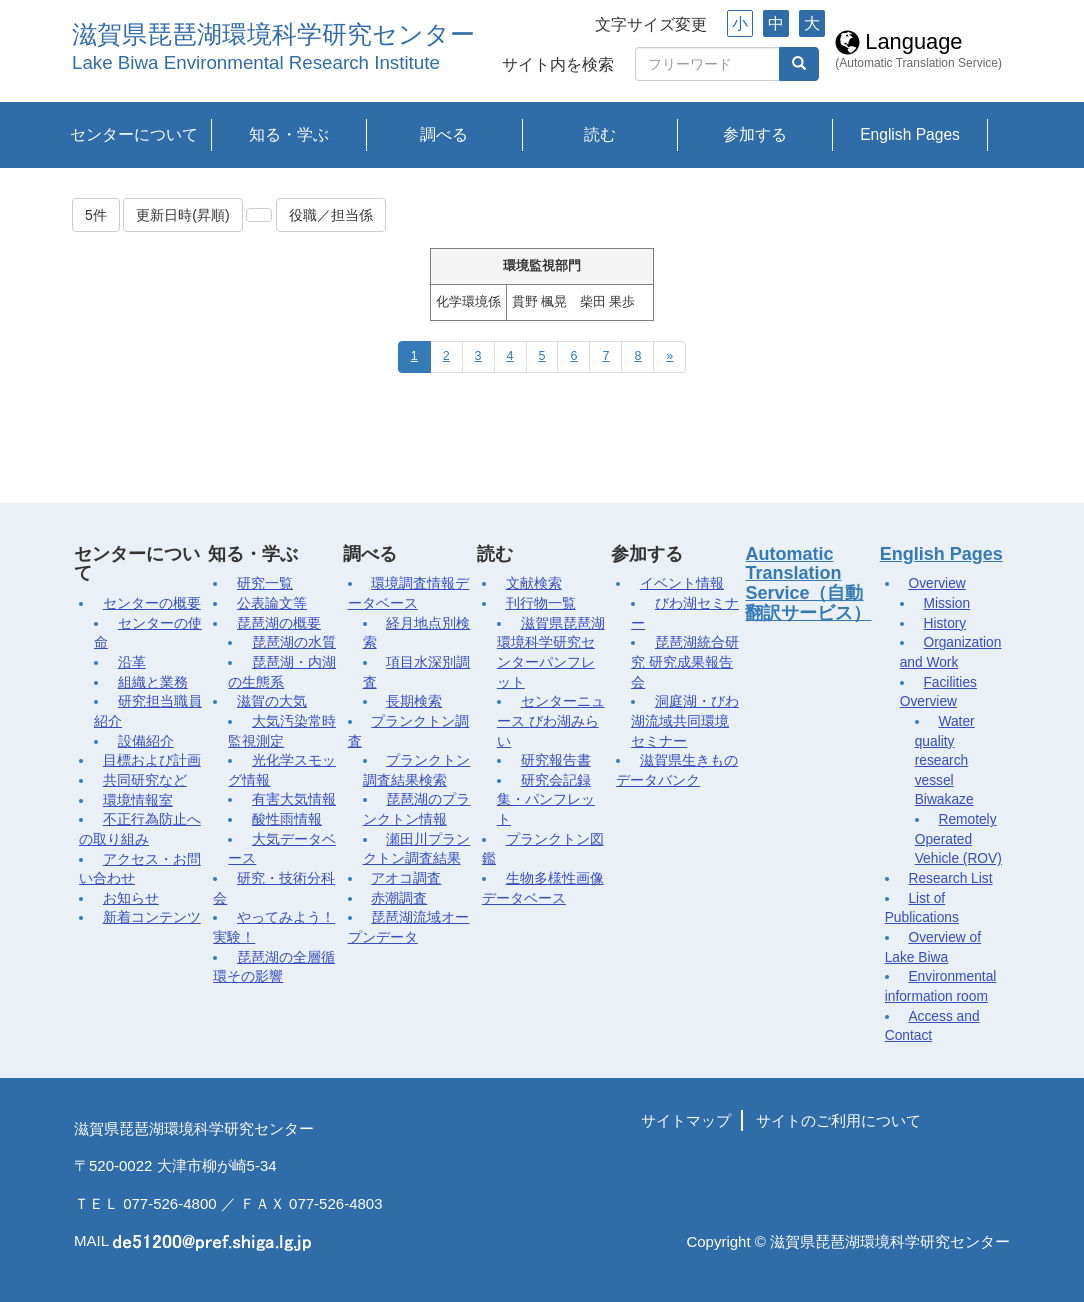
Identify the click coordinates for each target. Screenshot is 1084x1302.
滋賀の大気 (272, 701)
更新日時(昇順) (182, 215)
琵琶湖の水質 (294, 642)
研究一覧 (265, 583)
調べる (444, 134)
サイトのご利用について (838, 1120)
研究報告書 (556, 760)
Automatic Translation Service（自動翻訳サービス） (808, 583)
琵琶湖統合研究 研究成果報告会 (685, 662)
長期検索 (414, 701)
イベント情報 (682, 583)
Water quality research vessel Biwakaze (945, 761)
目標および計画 (152, 760)
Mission (946, 603)
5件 (96, 215)
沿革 (132, 662)
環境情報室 (138, 800)
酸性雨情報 (287, 819)
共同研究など (145, 780)
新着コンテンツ (152, 917)
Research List (950, 878)
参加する (755, 134)
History (944, 623)
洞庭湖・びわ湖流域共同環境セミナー (685, 721)
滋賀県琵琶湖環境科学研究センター (273, 34)
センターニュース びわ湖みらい (551, 721)
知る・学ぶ (289, 134)
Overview (936, 583)
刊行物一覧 (541, 603)
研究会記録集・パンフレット (546, 800)
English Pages (910, 134)
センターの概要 (152, 603)
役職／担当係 (331, 215)
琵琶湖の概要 (279, 623)
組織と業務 (153, 682)
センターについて (134, 134)
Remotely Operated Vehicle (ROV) (958, 839)
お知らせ (131, 898)
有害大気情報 (294, 799)
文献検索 (534, 583)
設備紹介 (146, 741)
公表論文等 (272, 603)
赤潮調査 (399, 898)
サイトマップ (686, 1120)
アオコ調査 (406, 878)
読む (600, 134)
